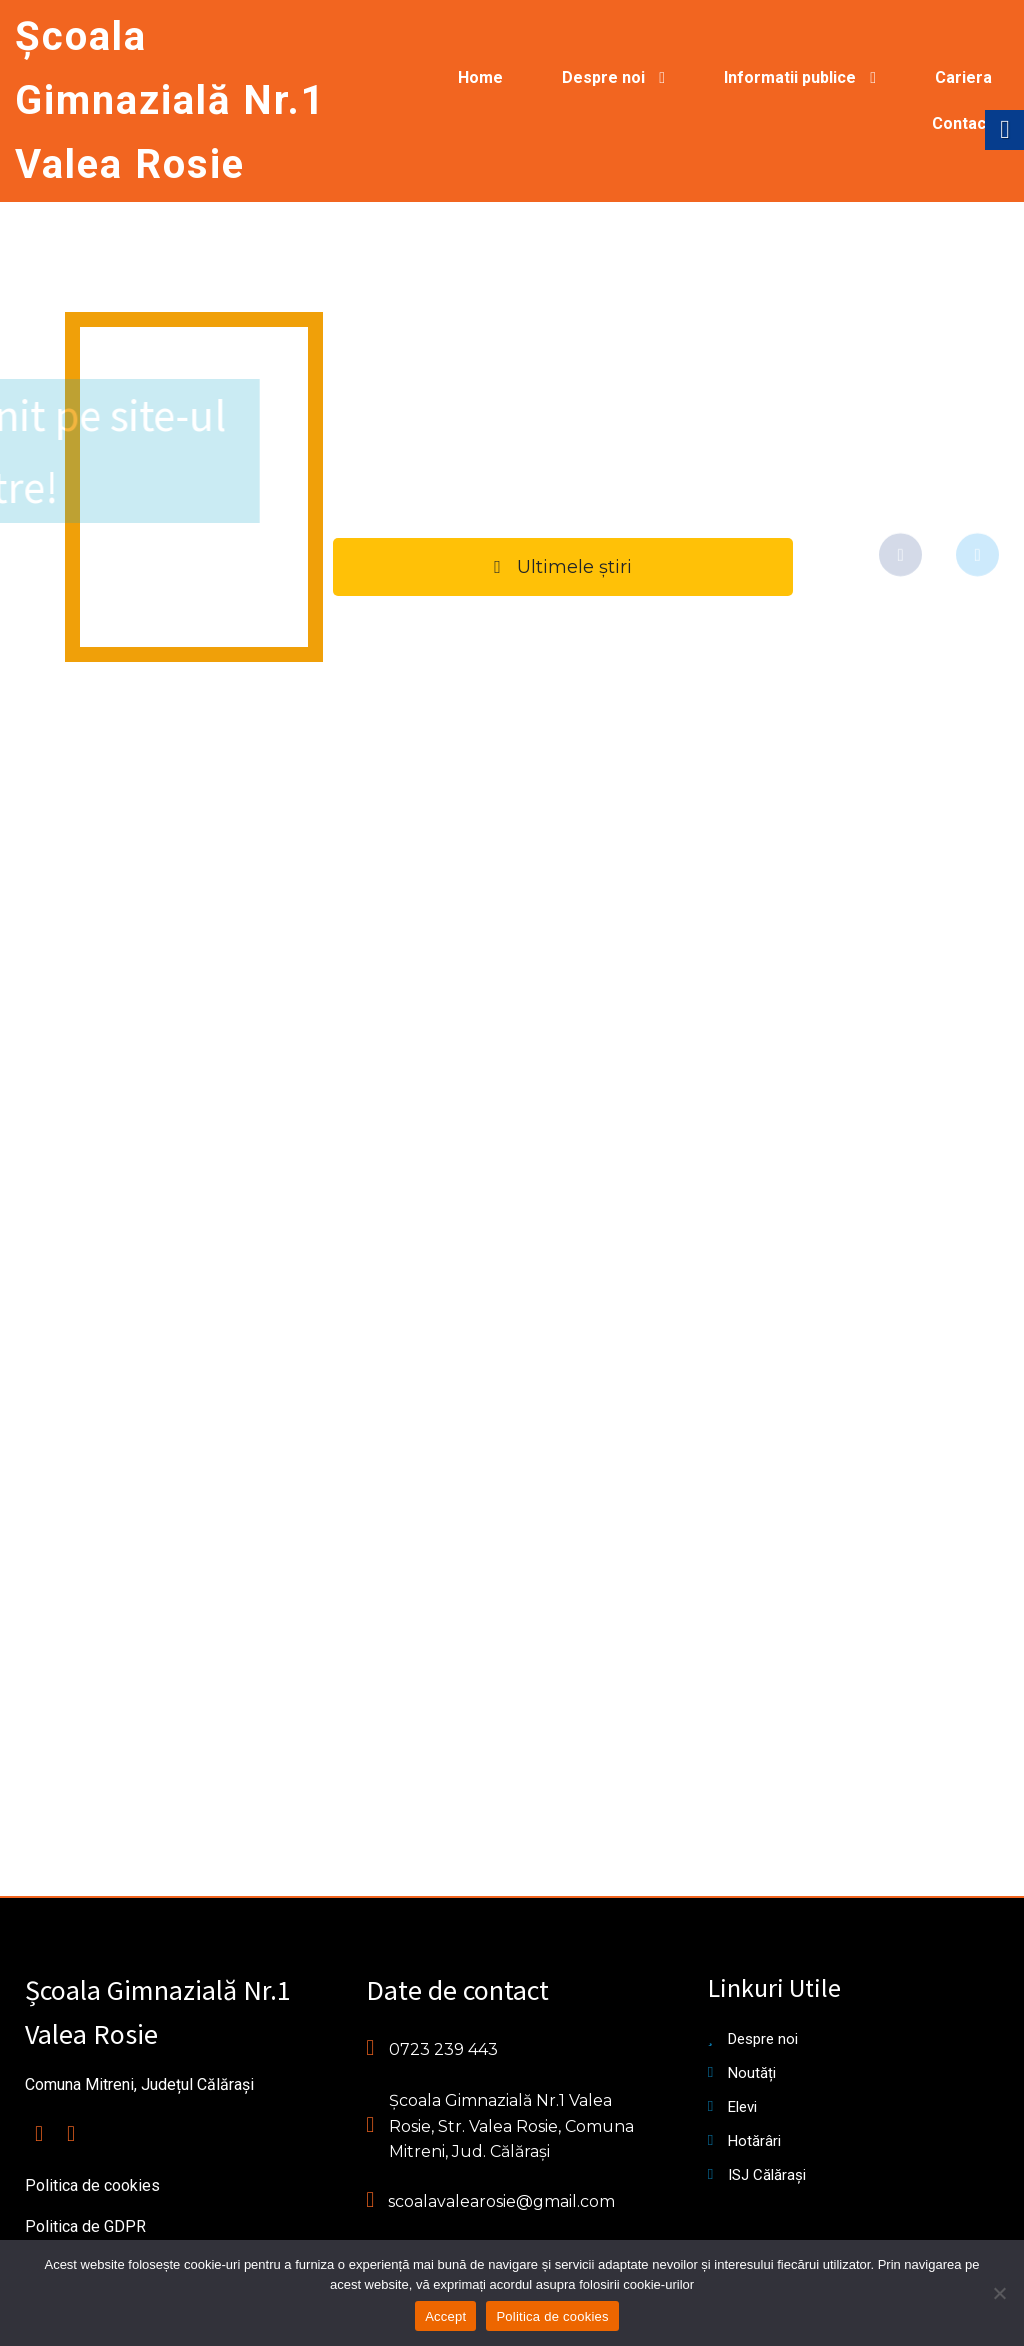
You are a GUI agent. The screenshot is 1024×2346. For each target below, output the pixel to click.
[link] (170, 101)
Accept (445, 2316)
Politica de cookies (552, 2316)
